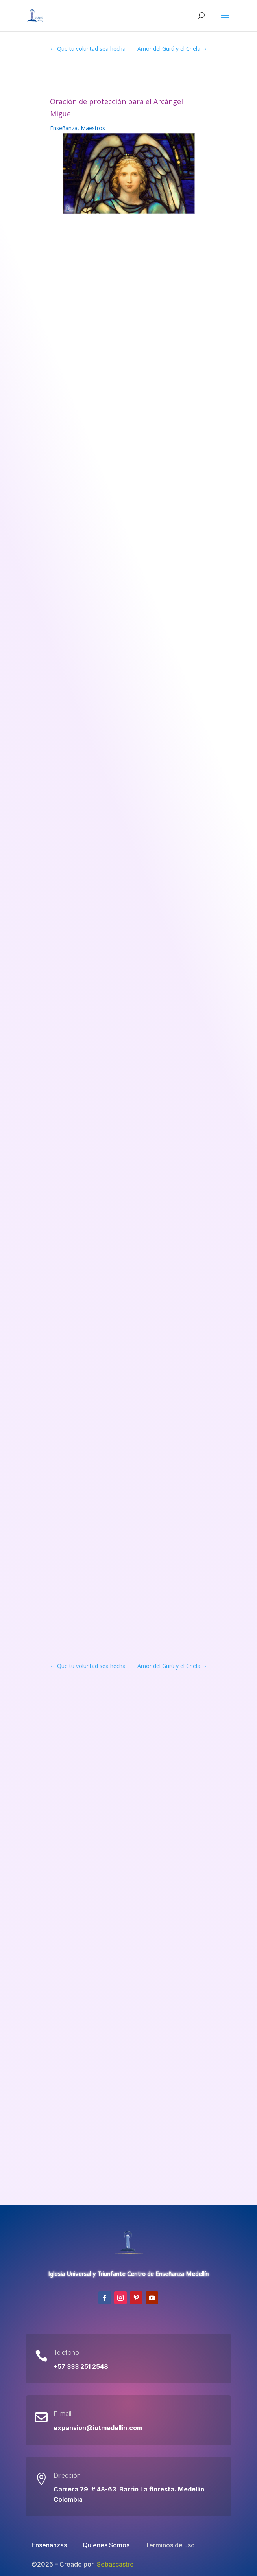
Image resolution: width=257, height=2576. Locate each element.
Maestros (93, 128)
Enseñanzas (49, 2545)
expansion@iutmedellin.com (98, 2428)
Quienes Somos (106, 2545)
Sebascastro (115, 2564)
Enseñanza (64, 128)
